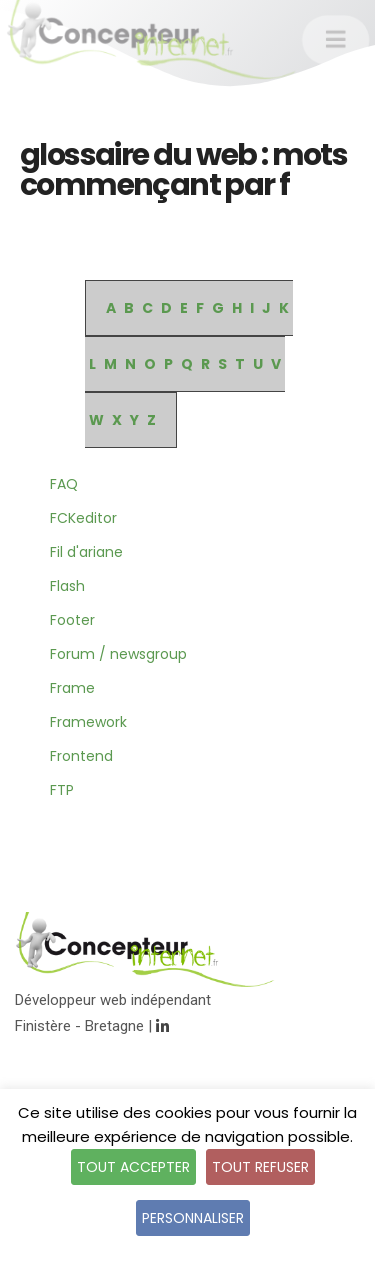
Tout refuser (260, 1167)
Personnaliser (193, 1218)
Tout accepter (133, 1167)
